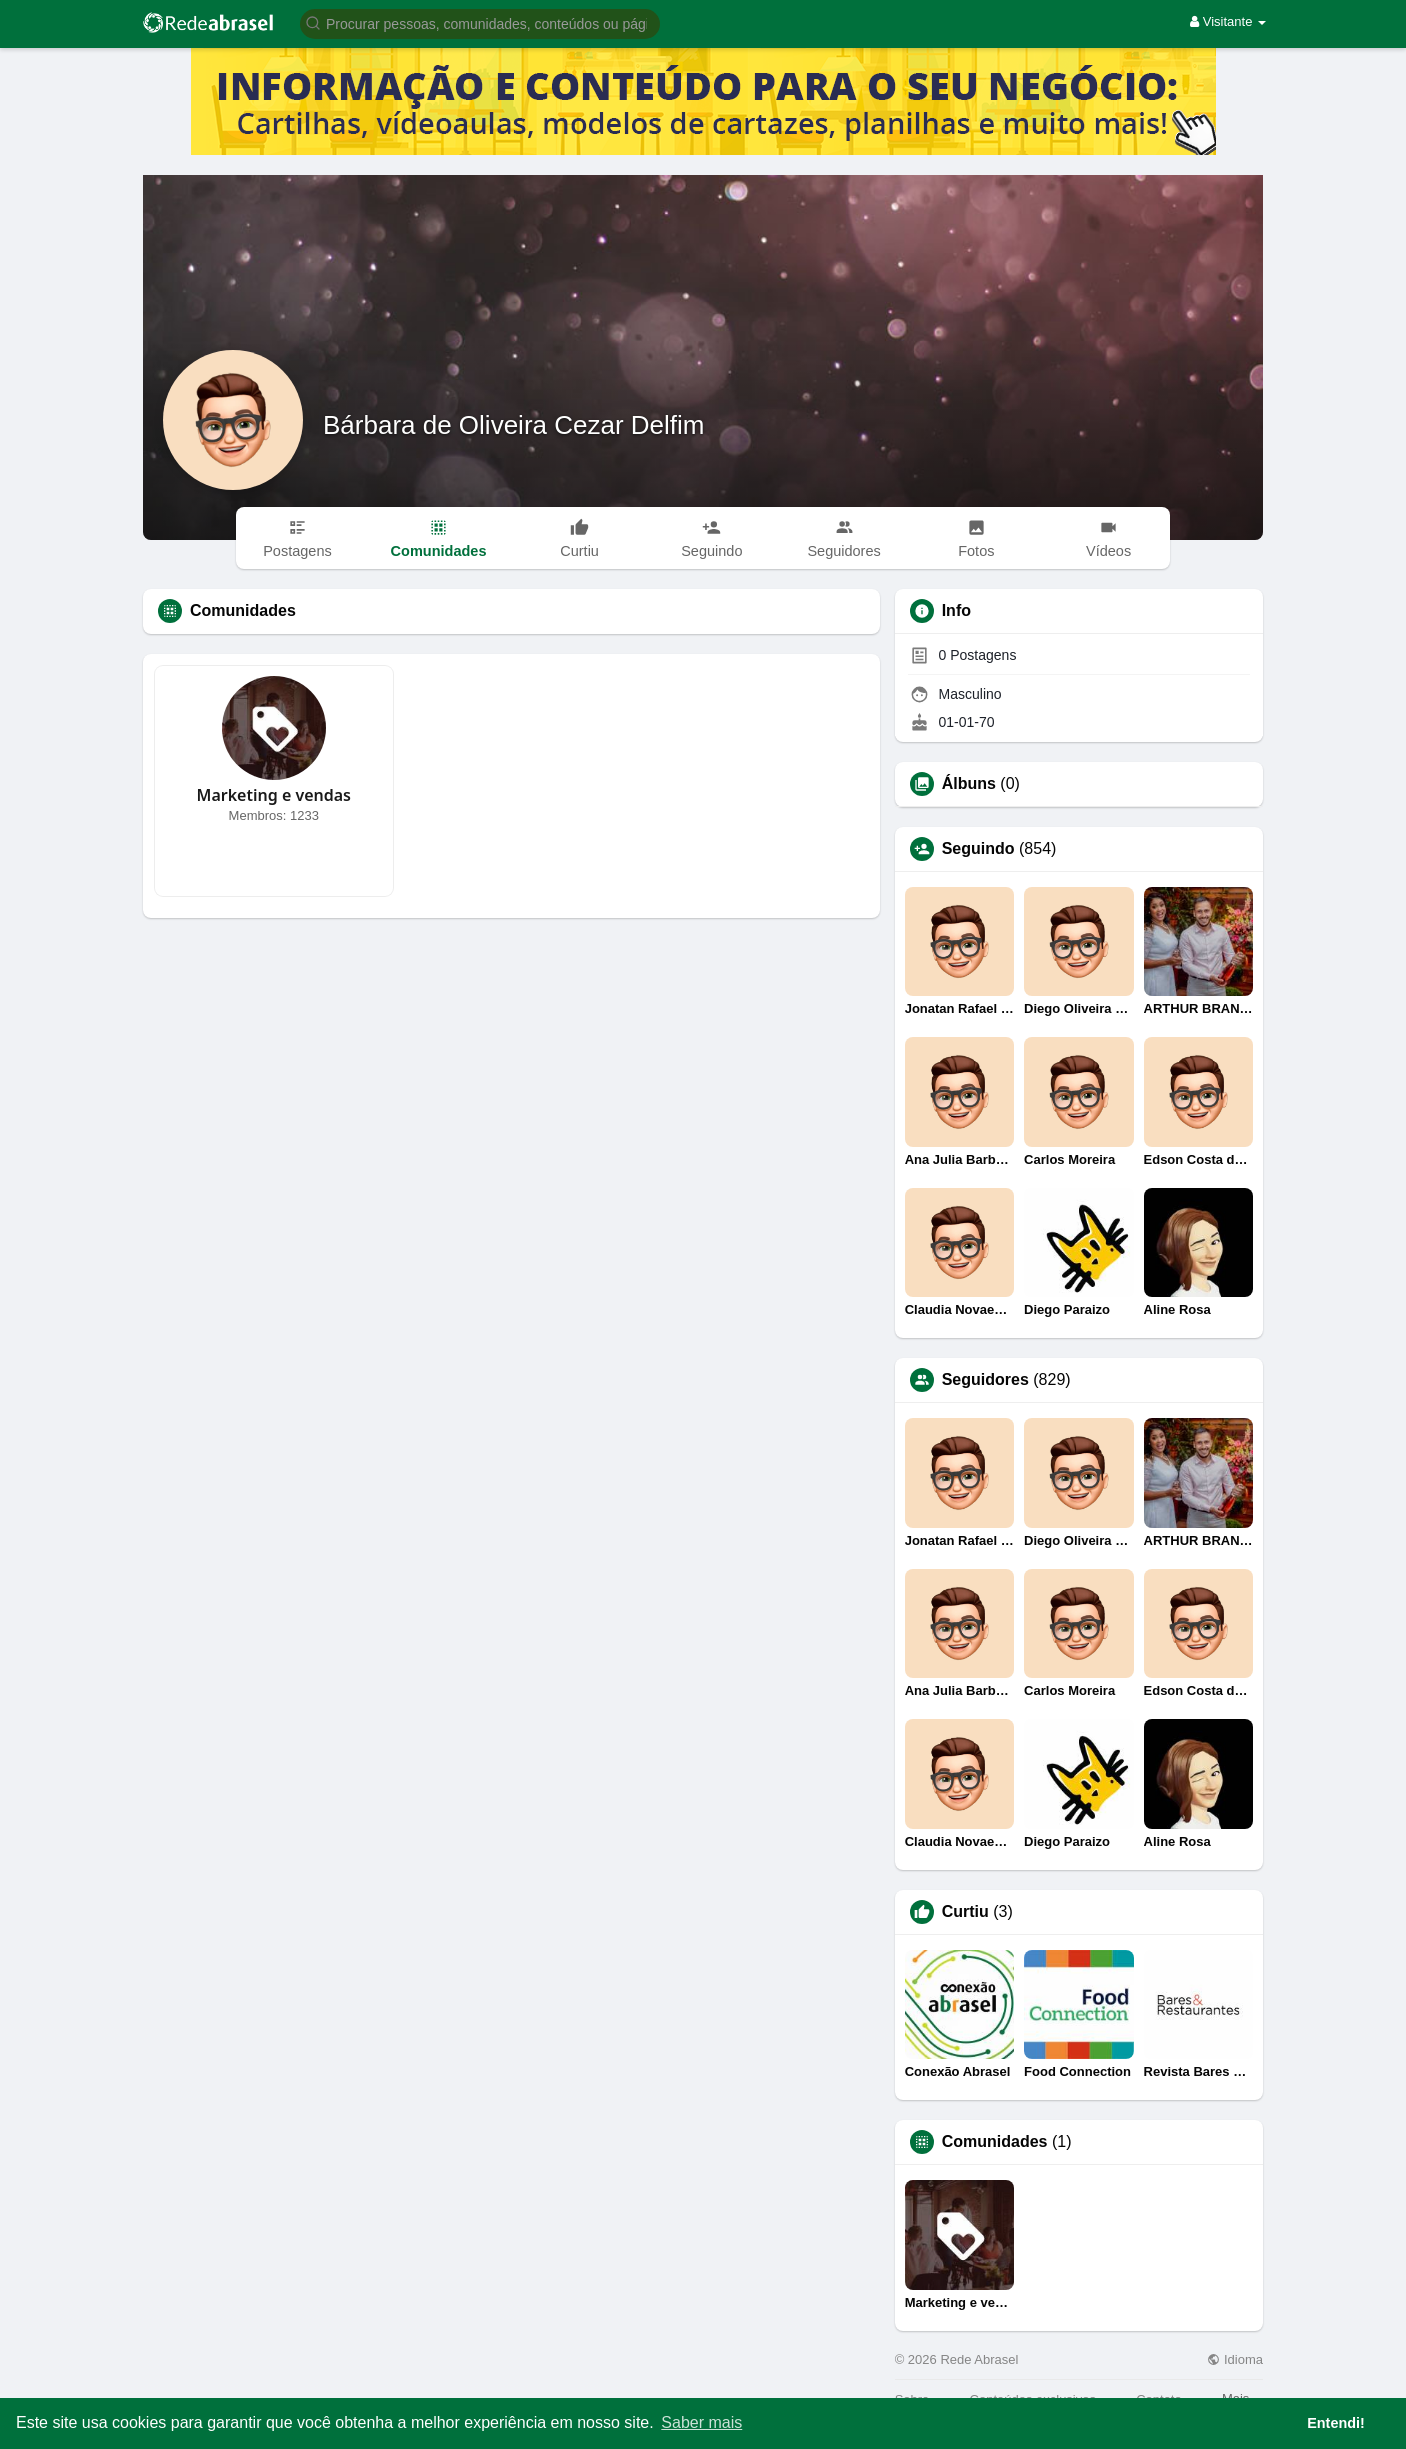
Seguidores (985, 1380)
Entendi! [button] (1336, 2423)
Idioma (1235, 2359)
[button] (480, 22)
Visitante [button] (1228, 21)
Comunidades (995, 2142)
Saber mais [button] (701, 2422)
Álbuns (969, 784)
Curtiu (965, 1912)
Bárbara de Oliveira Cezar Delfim (513, 425)
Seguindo (978, 849)
